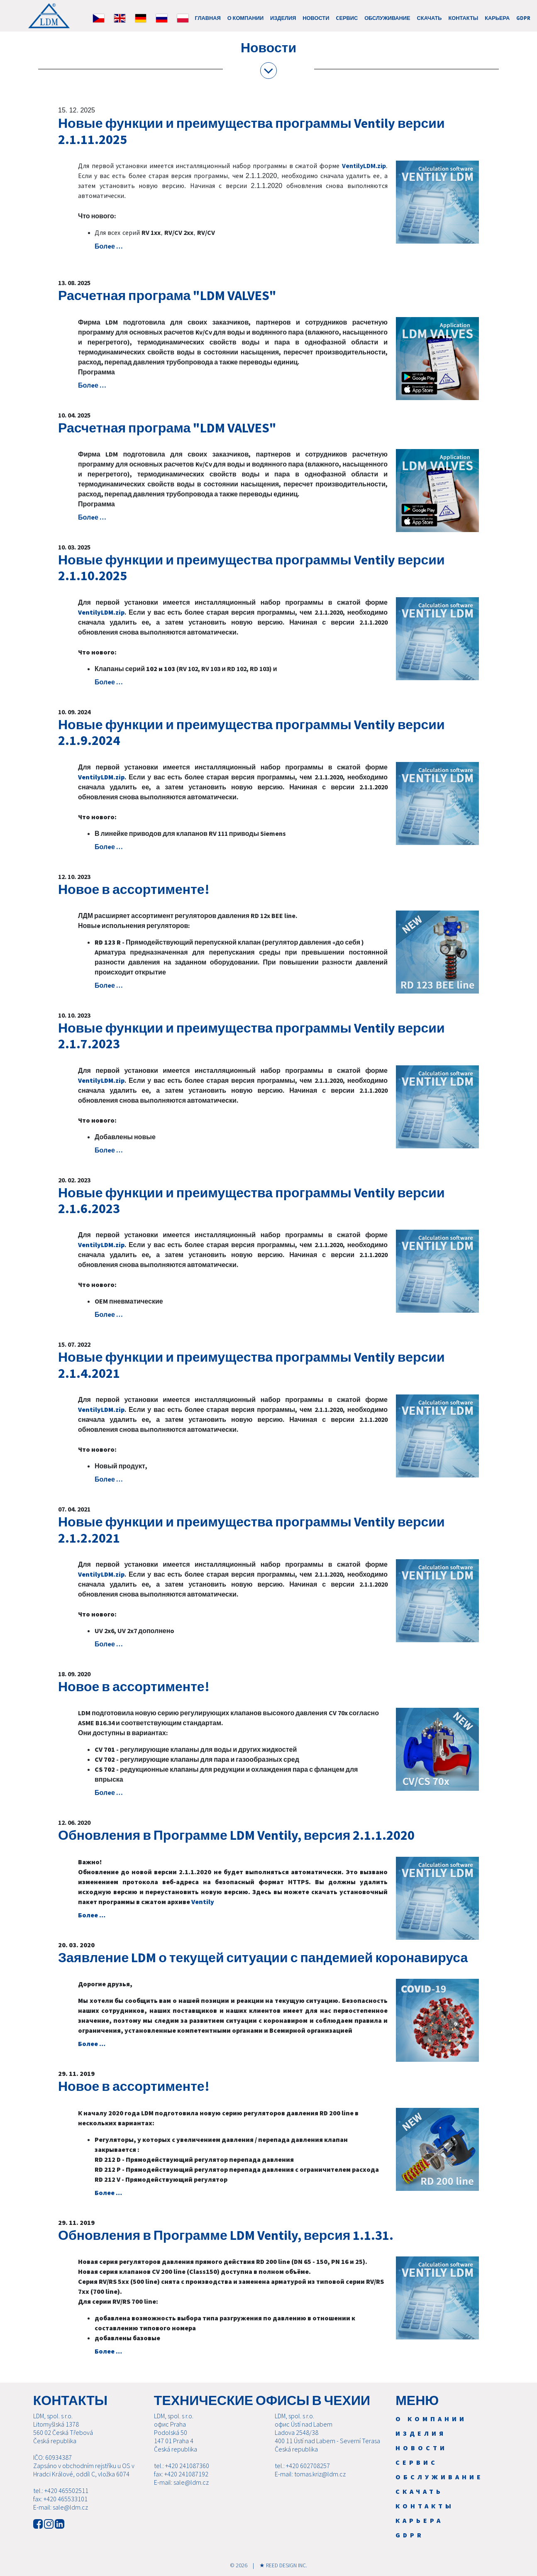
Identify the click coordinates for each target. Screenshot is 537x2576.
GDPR (523, 18)
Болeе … (109, 246)
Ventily (202, 1901)
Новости (316, 18)
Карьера (497, 18)
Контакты (463, 18)
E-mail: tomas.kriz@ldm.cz (310, 2474)
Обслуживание (387, 18)
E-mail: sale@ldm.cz (60, 2507)
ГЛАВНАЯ (208, 18)
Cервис (347, 18)
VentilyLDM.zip (364, 165)
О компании (245, 18)
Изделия (283, 18)
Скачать (429, 18)
